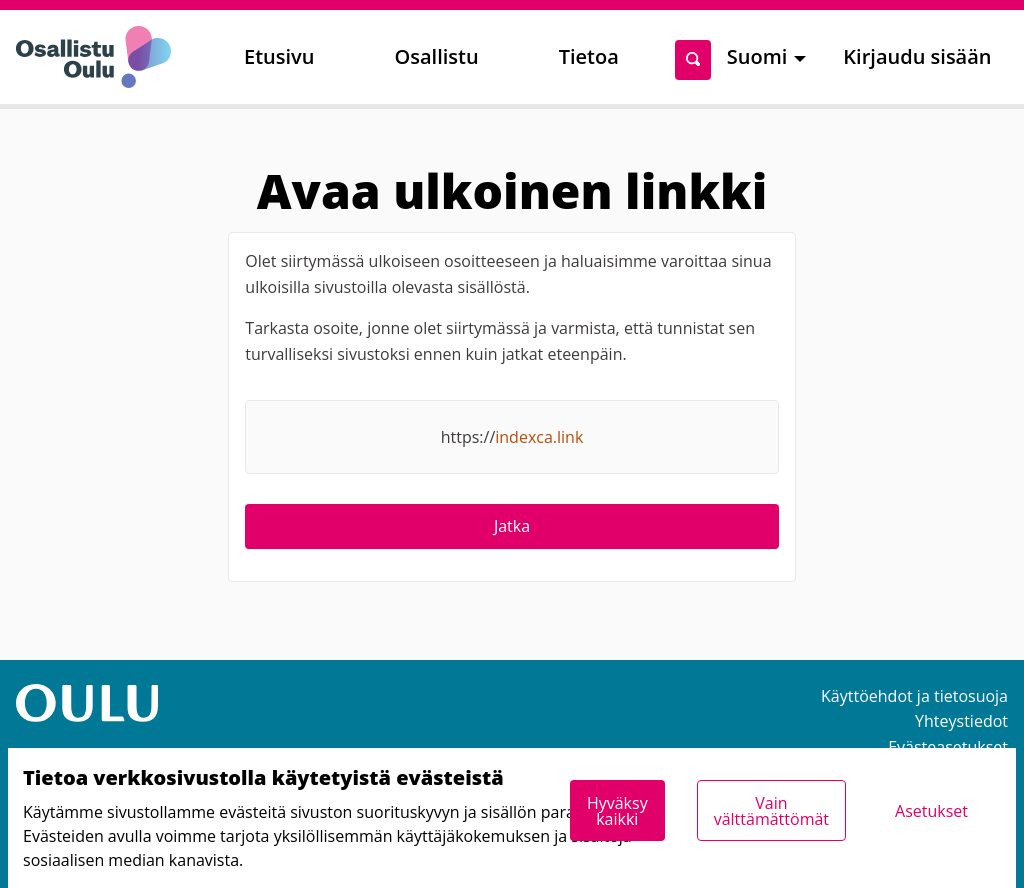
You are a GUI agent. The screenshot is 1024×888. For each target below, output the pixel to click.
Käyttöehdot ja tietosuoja (914, 696)
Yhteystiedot (961, 721)
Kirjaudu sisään (917, 56)
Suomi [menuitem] (757, 56)
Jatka (512, 526)
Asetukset (931, 811)
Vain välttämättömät (771, 811)
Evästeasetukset (948, 747)
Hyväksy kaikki (617, 811)
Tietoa (589, 56)
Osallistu (436, 56)
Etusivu (279, 56)
